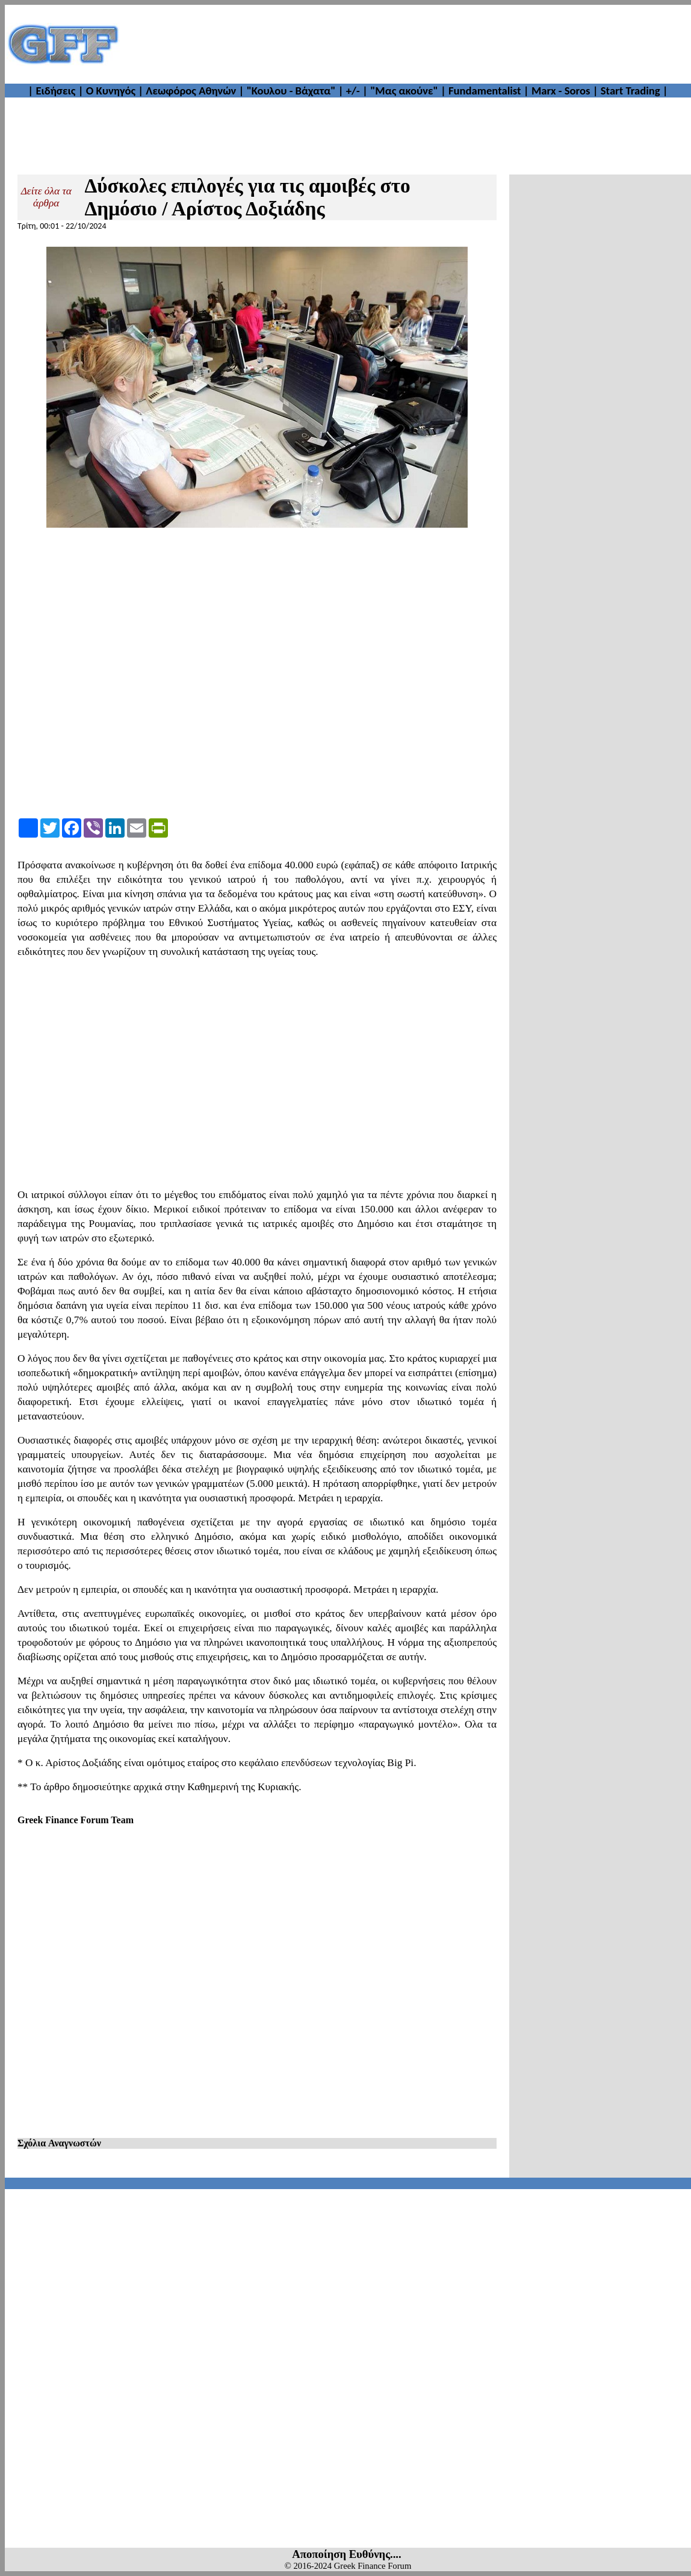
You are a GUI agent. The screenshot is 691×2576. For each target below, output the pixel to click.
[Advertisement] (406, 44)
